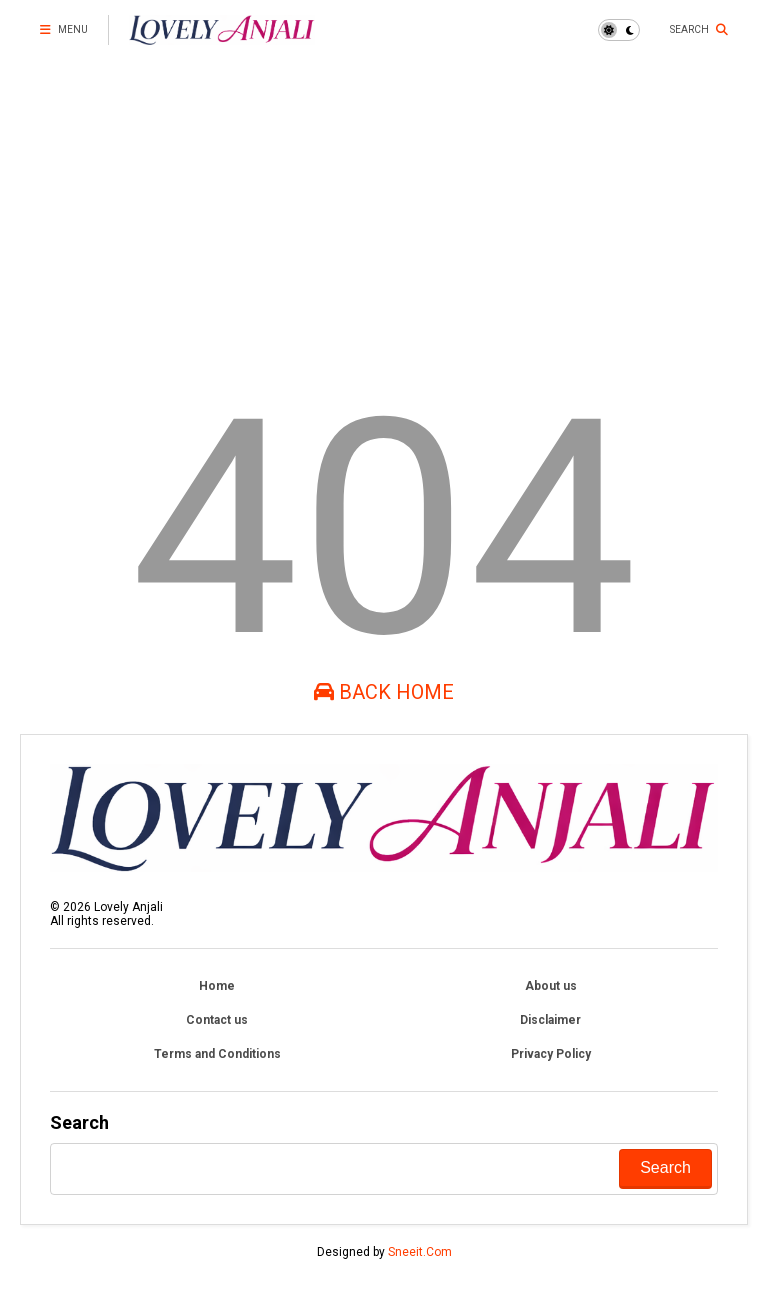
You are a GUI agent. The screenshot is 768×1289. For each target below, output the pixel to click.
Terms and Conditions (217, 1054)
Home (217, 986)
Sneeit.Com (420, 1252)
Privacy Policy (551, 1054)
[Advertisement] (384, 210)
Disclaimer (550, 1020)
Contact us (217, 1020)
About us (551, 986)
